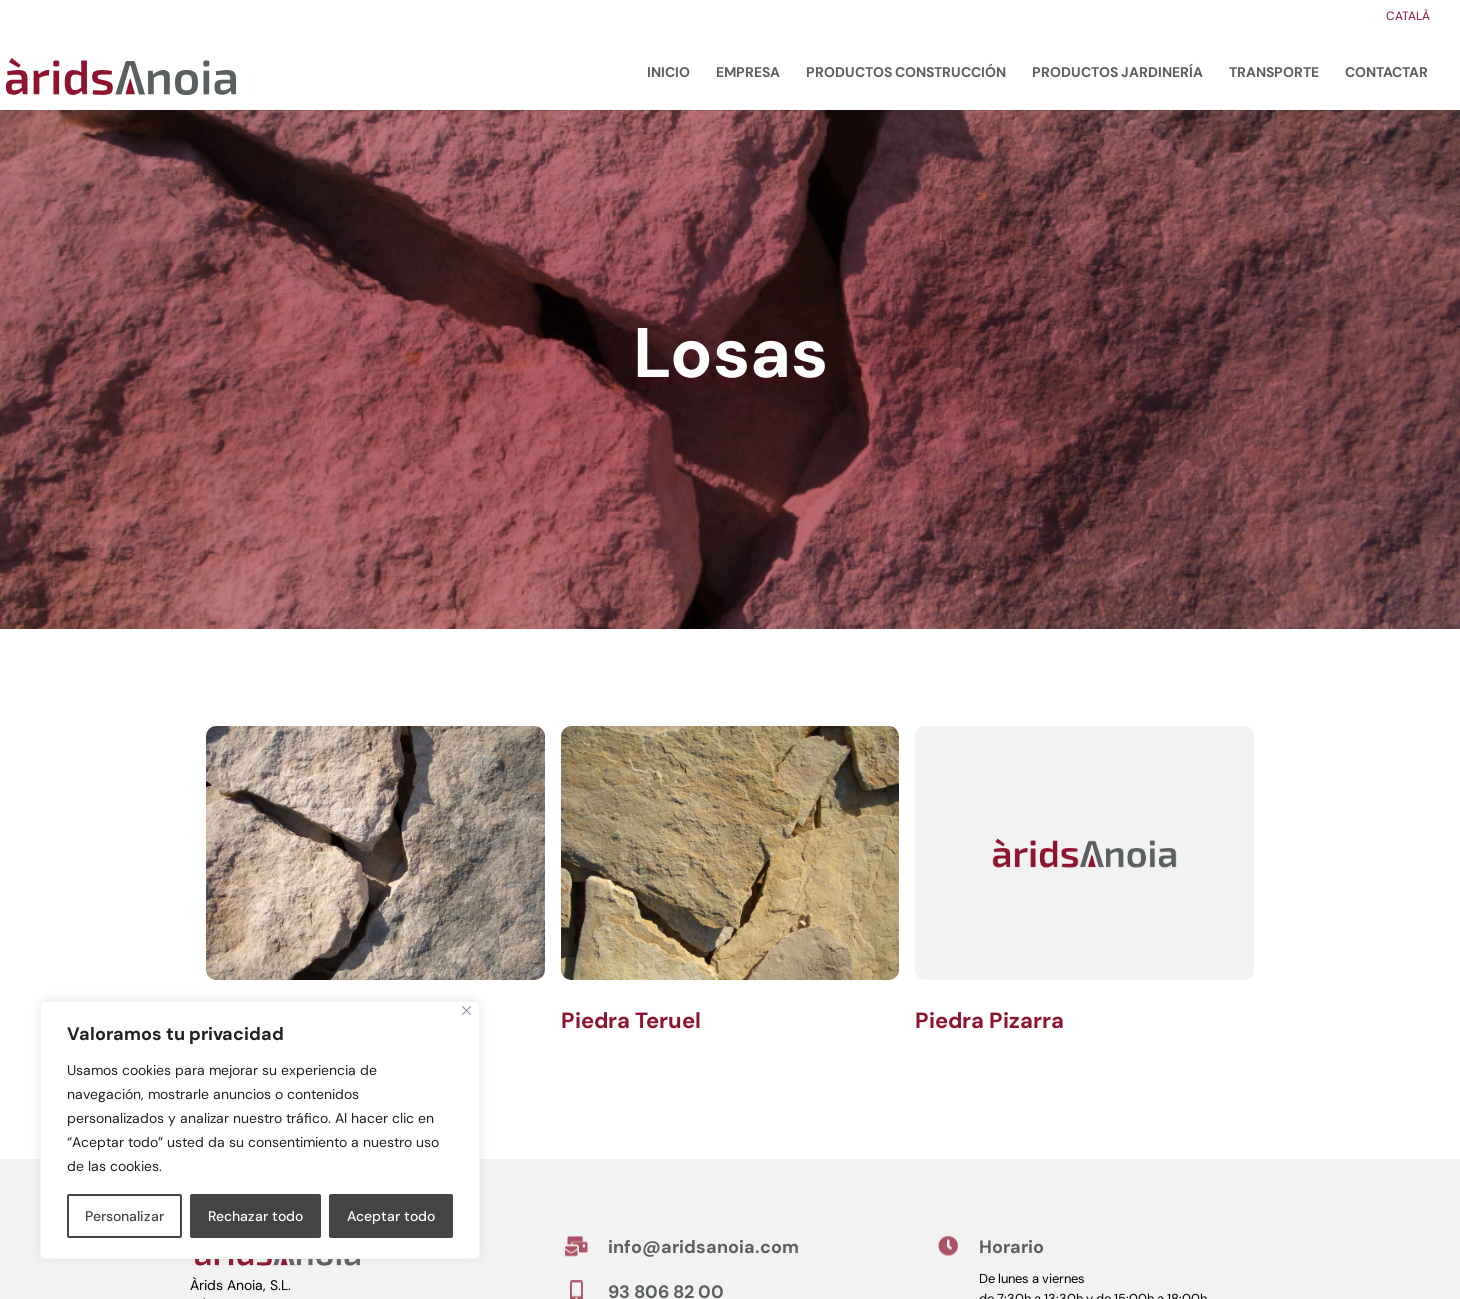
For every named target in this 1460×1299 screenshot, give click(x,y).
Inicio (668, 72)
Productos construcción (906, 72)
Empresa (748, 72)
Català (1408, 16)
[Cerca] (466, 1010)
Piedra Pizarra (989, 1020)
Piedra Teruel (631, 1020)
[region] (260, 1130)
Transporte (1274, 72)
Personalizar (124, 1216)
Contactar (1386, 72)
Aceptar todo (391, 1216)
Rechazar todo (255, 1216)
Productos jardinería (1117, 72)
